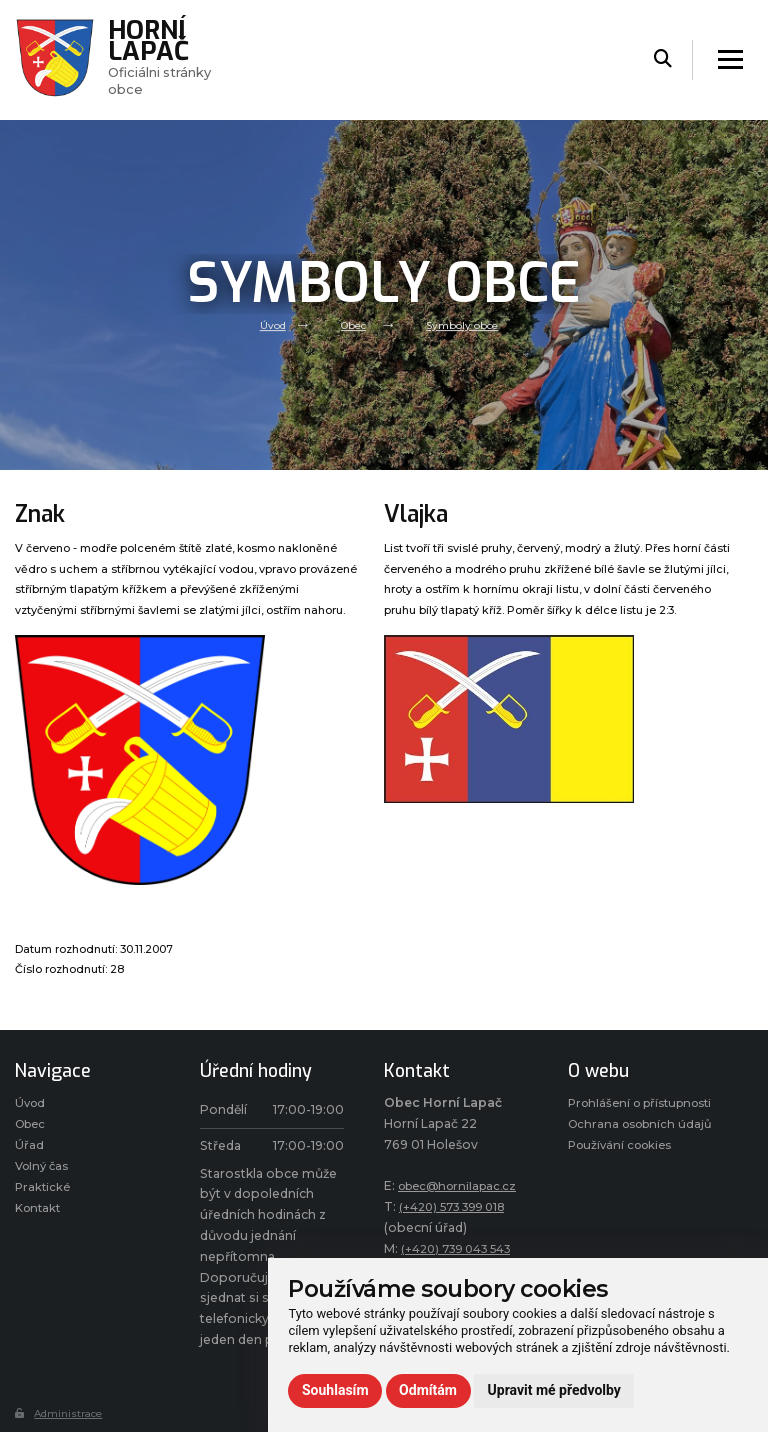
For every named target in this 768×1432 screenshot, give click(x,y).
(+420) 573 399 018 (459, 1206)
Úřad (29, 1149)
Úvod (267, 325)
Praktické (43, 1194)
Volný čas (44, 1171)
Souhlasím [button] (335, 1390)
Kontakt (40, 1217)
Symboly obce (466, 325)
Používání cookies (624, 1190)
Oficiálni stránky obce (166, 59)
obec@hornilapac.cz (462, 1185)
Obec (352, 325)
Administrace (62, 1413)
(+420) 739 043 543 (463, 1248)
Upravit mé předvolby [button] (554, 1390)
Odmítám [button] (428, 1390)
